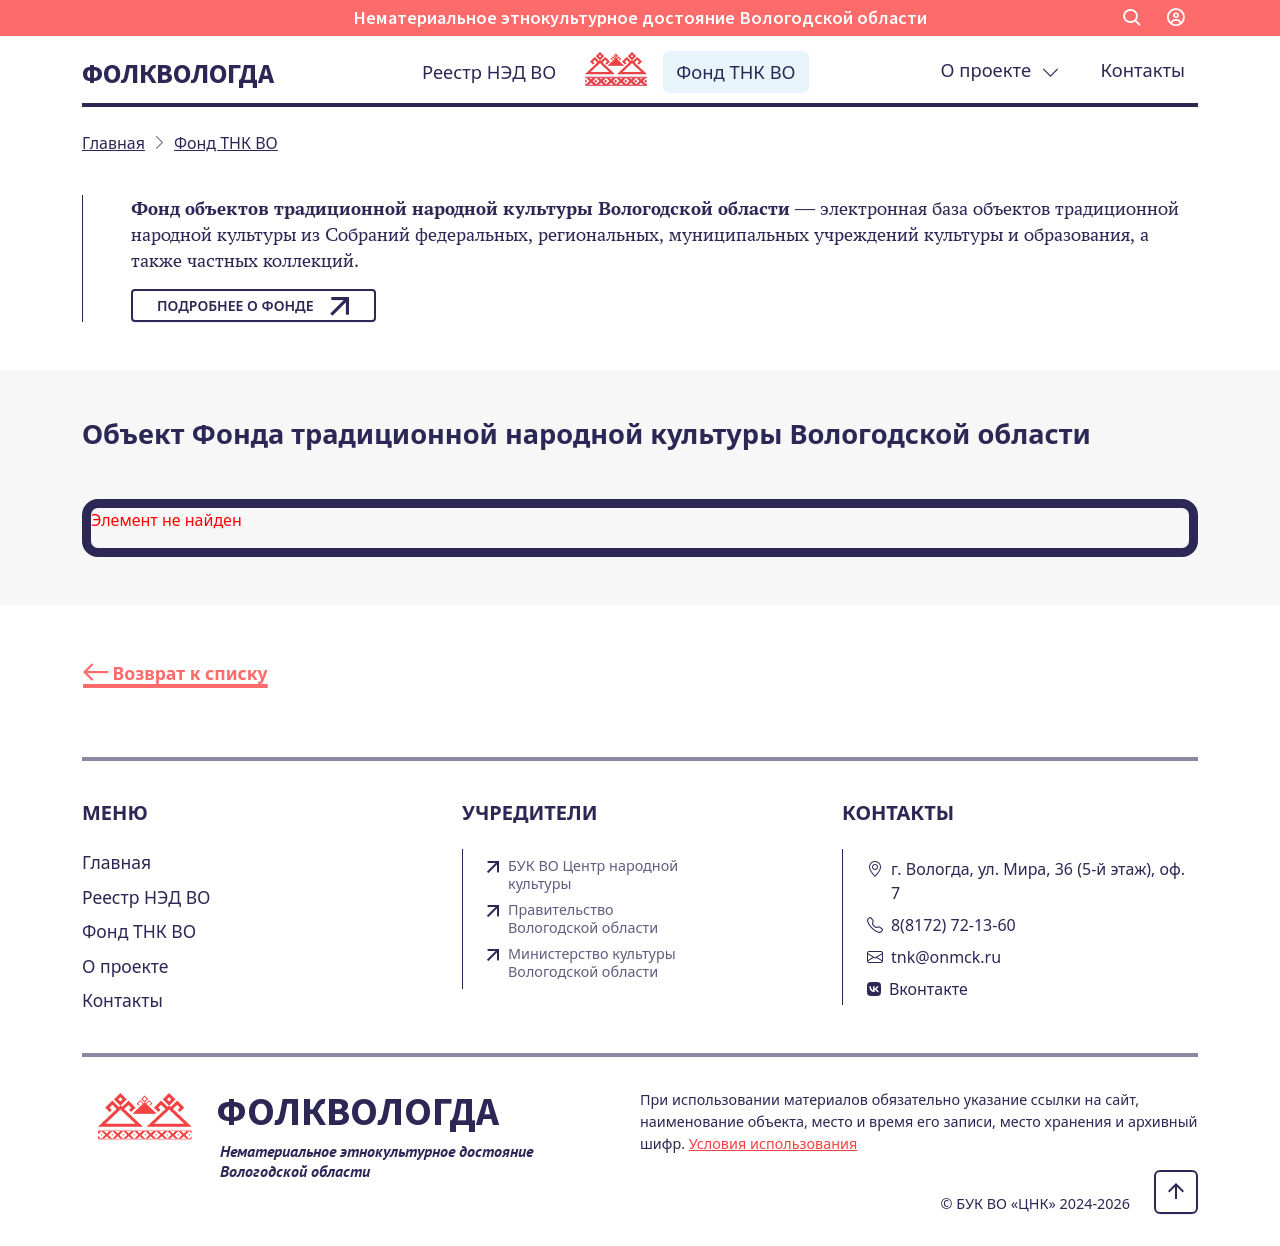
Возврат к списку (175, 673)
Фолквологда (178, 73)
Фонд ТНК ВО (735, 71)
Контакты (1143, 69)
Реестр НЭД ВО (489, 71)
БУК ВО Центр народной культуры (593, 875)
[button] (1132, 18)
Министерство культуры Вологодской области (592, 963)
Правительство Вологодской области (583, 919)
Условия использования (773, 1143)
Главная (116, 862)
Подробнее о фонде (253, 306)
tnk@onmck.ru (946, 957)
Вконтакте (928, 989)
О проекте (1000, 69)
